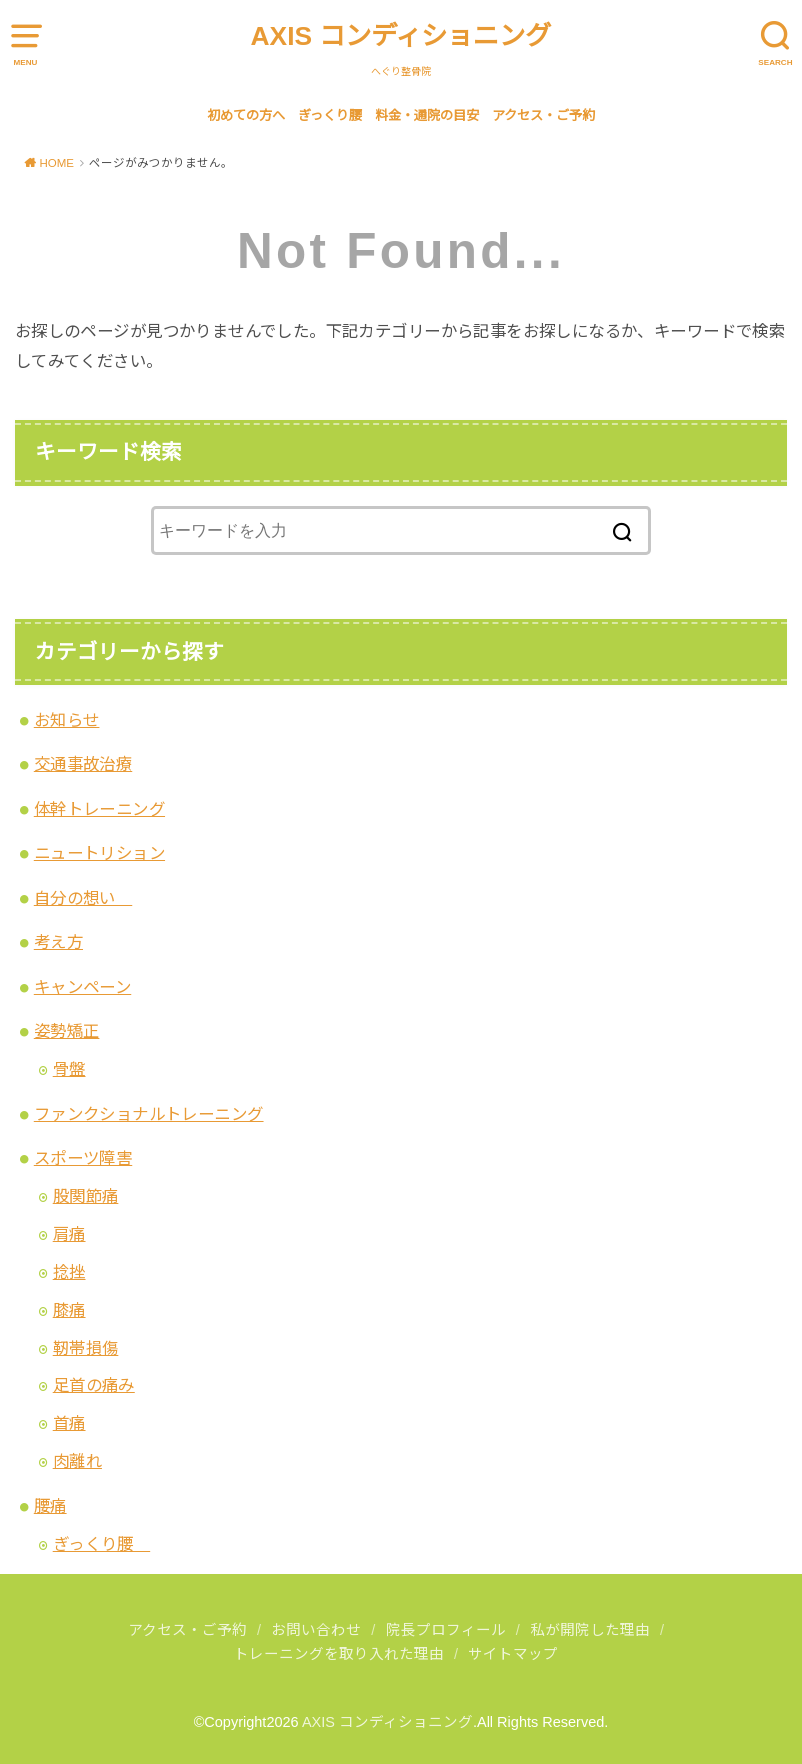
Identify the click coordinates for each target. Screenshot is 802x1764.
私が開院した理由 (590, 1630)
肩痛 (69, 1234)
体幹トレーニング (99, 809)
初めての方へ (246, 115)
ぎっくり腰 (330, 115)
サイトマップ (513, 1654)
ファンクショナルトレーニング (149, 1114)
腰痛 (50, 1506)
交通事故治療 (83, 764)
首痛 (69, 1423)
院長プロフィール (446, 1630)
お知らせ (67, 720)
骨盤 (69, 1069)
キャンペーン (82, 987)
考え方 (58, 942)
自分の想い (83, 898)
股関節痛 (86, 1196)
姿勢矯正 (67, 1031)
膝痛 (69, 1310)
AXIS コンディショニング (401, 36)
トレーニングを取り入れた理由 (339, 1654)
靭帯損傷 (86, 1348)
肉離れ (77, 1461)
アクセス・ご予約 (543, 115)
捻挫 (69, 1272)
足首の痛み (94, 1385)
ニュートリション (99, 853)
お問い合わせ (316, 1630)
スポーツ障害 (83, 1158)
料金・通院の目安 (427, 115)
